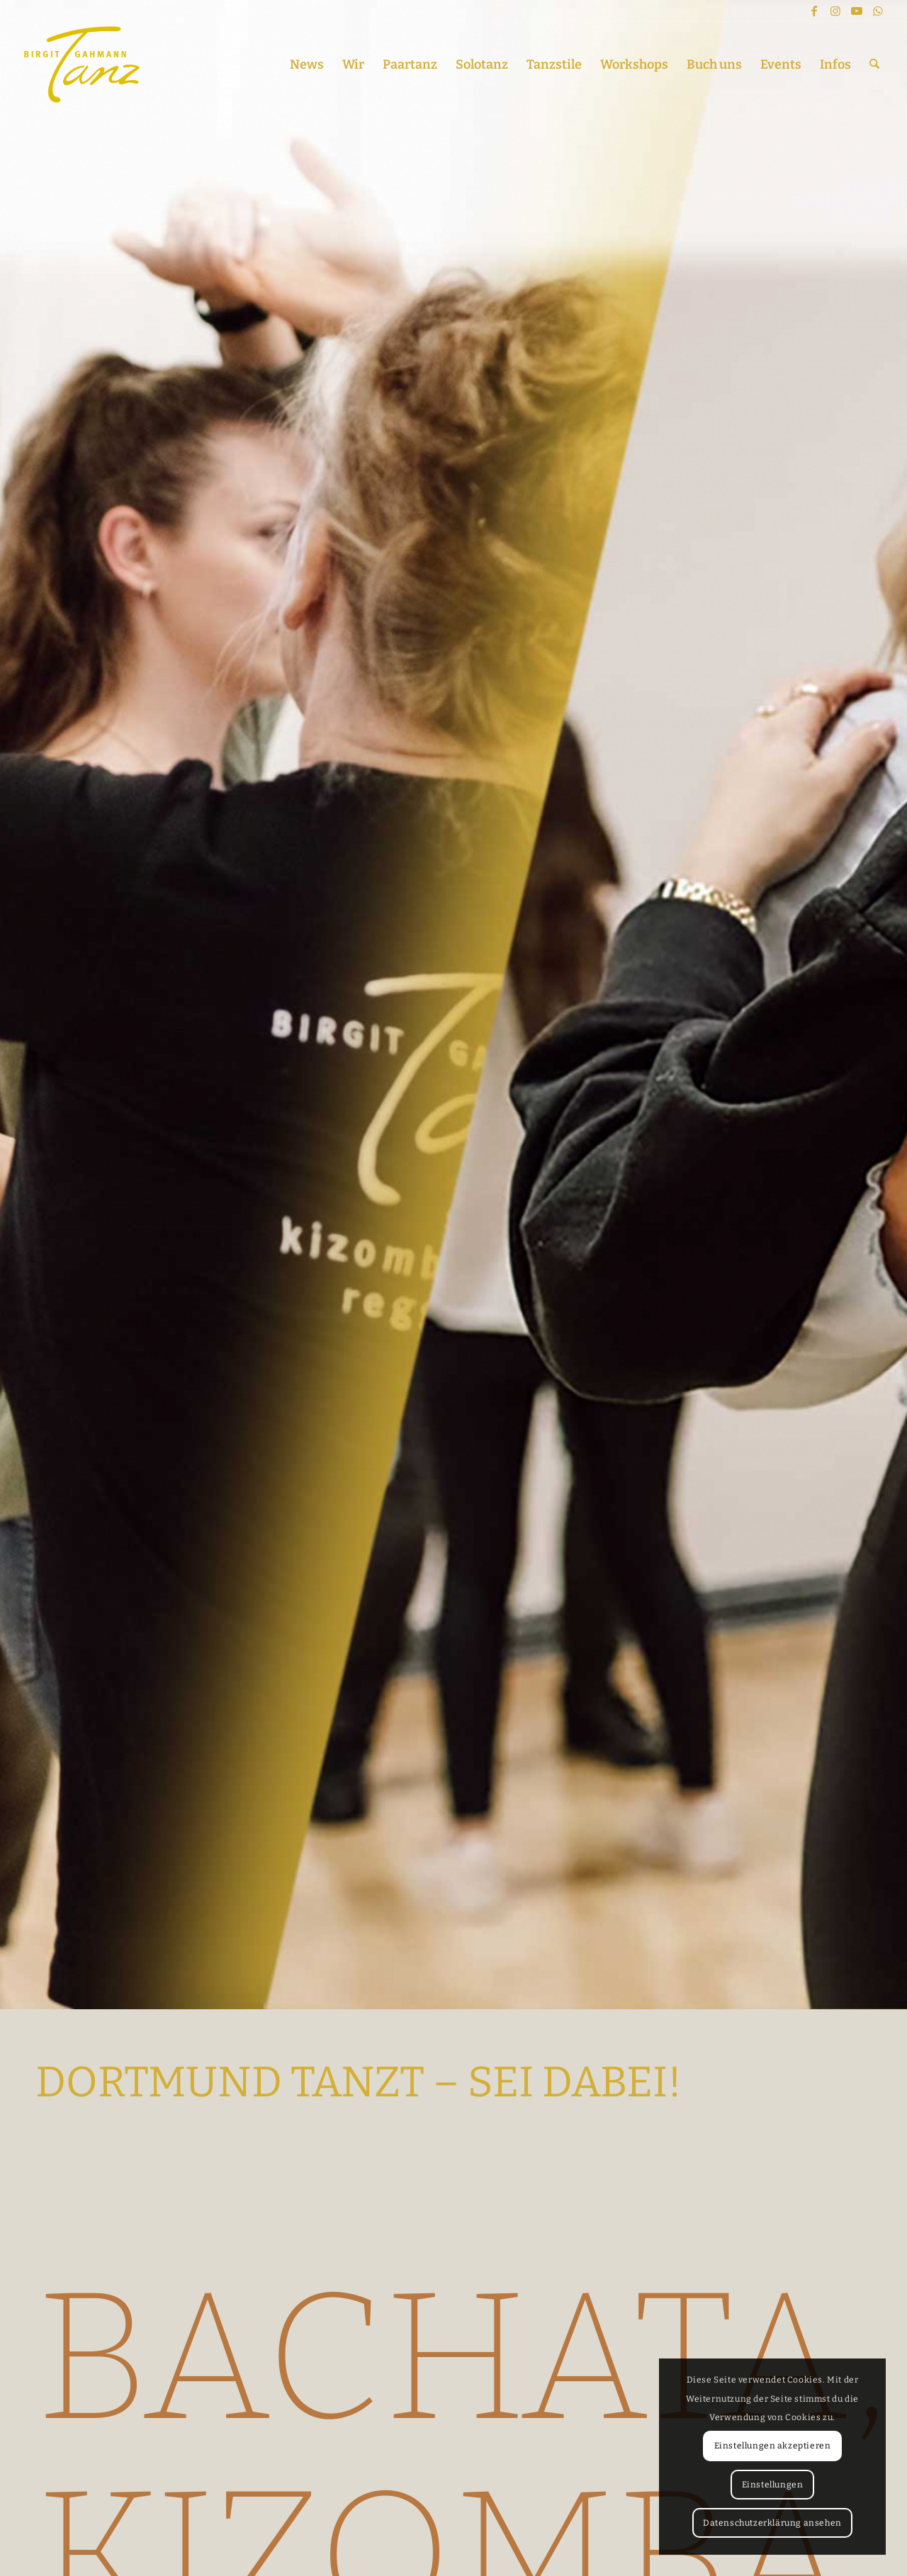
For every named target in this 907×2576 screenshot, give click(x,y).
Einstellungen (773, 2485)
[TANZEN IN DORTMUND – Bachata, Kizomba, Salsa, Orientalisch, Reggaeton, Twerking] (81, 64)
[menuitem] (307, 64)
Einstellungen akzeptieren (772, 2446)
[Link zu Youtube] (856, 10)
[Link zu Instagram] (835, 10)
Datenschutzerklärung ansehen (772, 2523)
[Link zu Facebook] (814, 10)
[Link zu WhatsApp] (878, 10)
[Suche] (874, 64)
